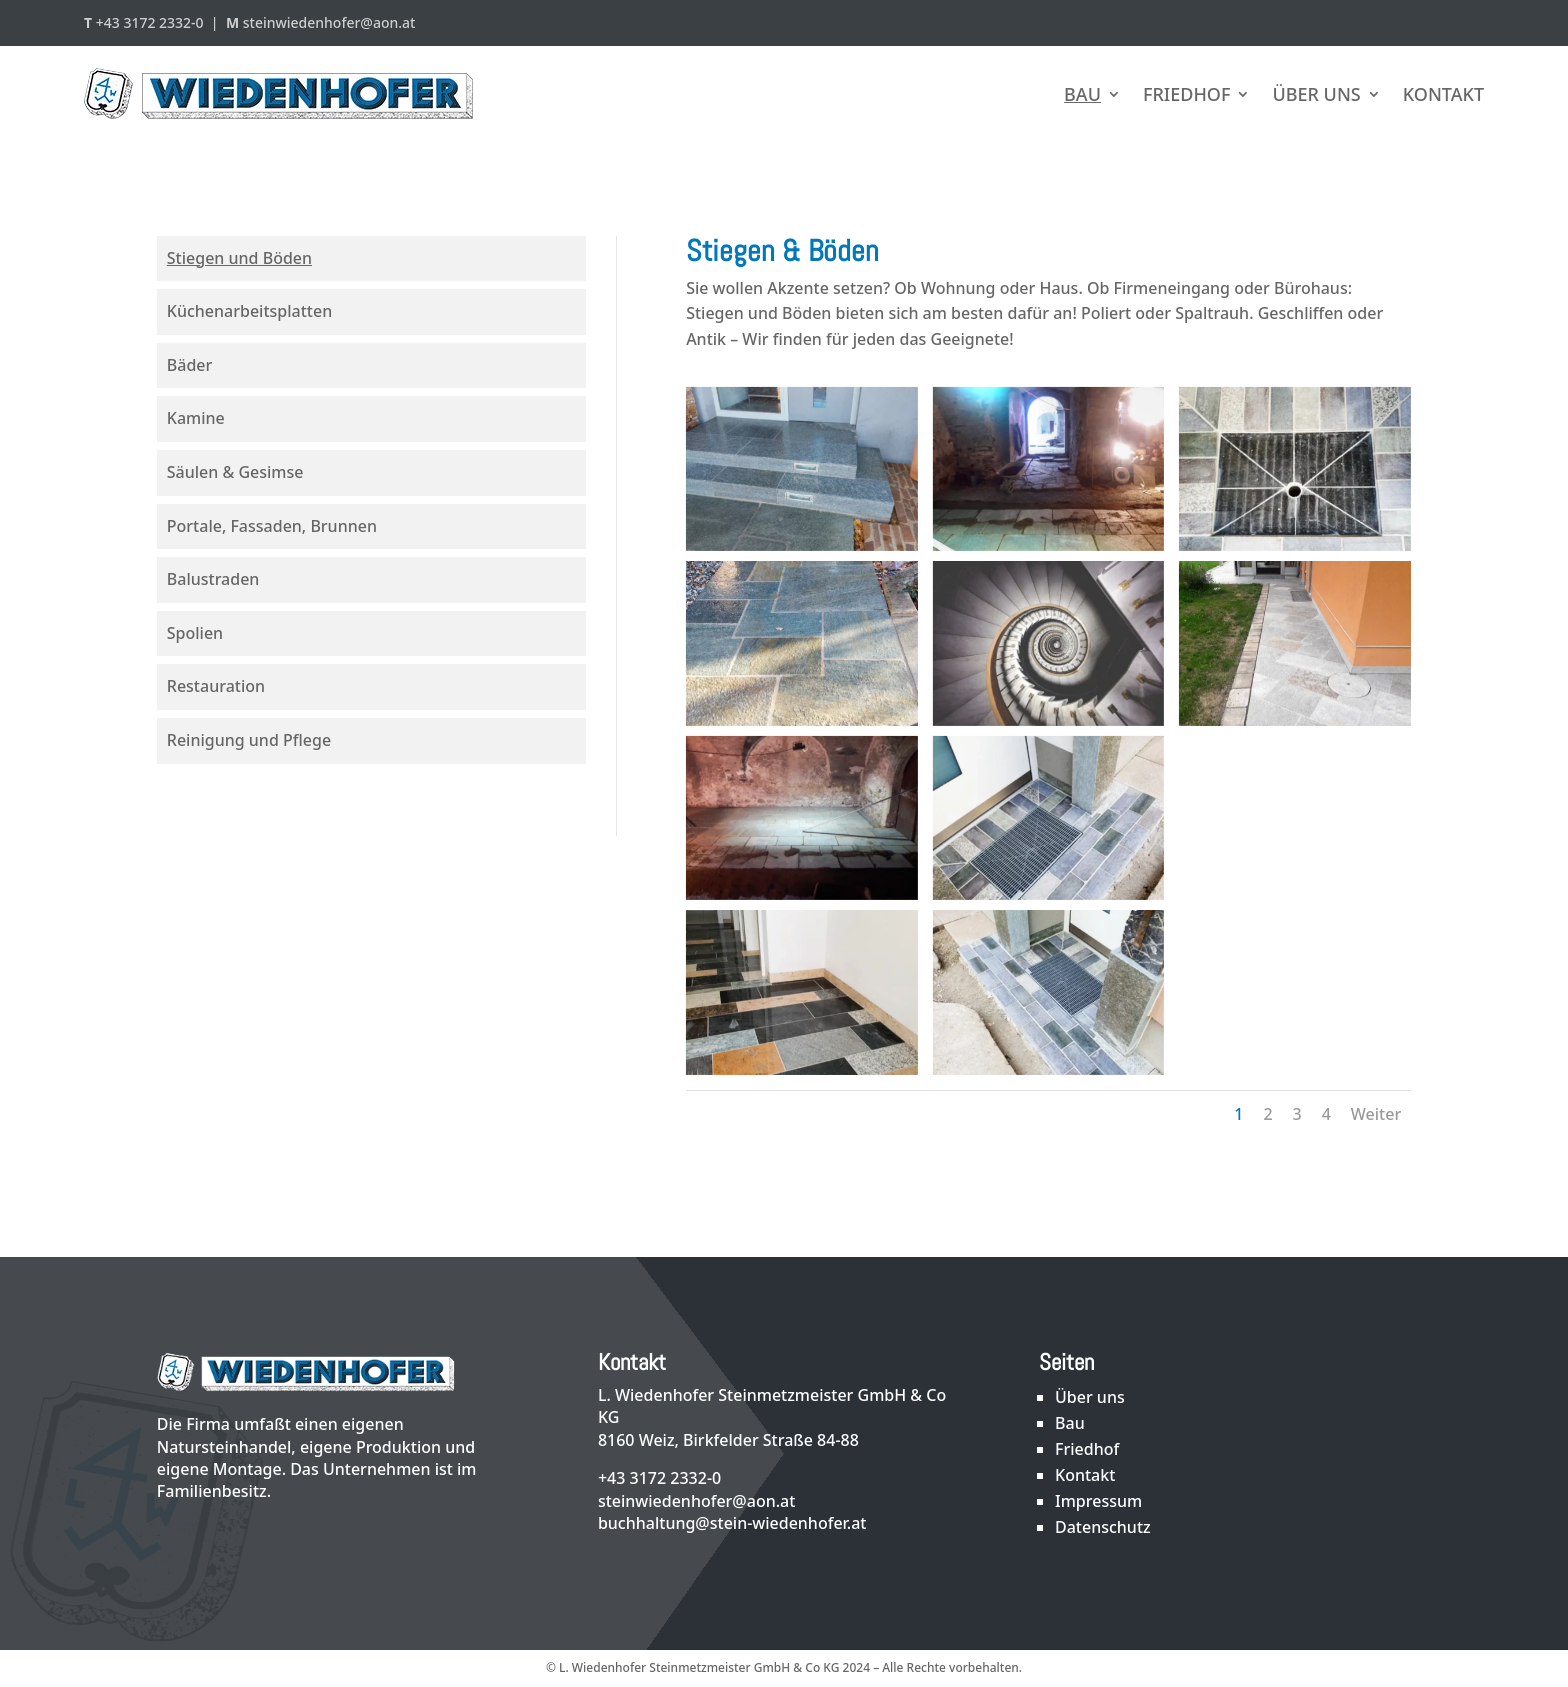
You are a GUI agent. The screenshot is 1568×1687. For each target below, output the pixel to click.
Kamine (196, 418)
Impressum (1098, 1501)
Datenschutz (1103, 1527)
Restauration (216, 686)
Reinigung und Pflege (249, 740)
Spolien (195, 633)
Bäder (190, 365)
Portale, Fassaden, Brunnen (272, 526)
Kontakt (1443, 94)
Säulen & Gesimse (235, 472)
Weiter (1376, 1114)
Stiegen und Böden (239, 258)
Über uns (1316, 94)
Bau (1082, 94)
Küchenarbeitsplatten (249, 311)
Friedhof (1187, 94)
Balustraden (213, 579)
